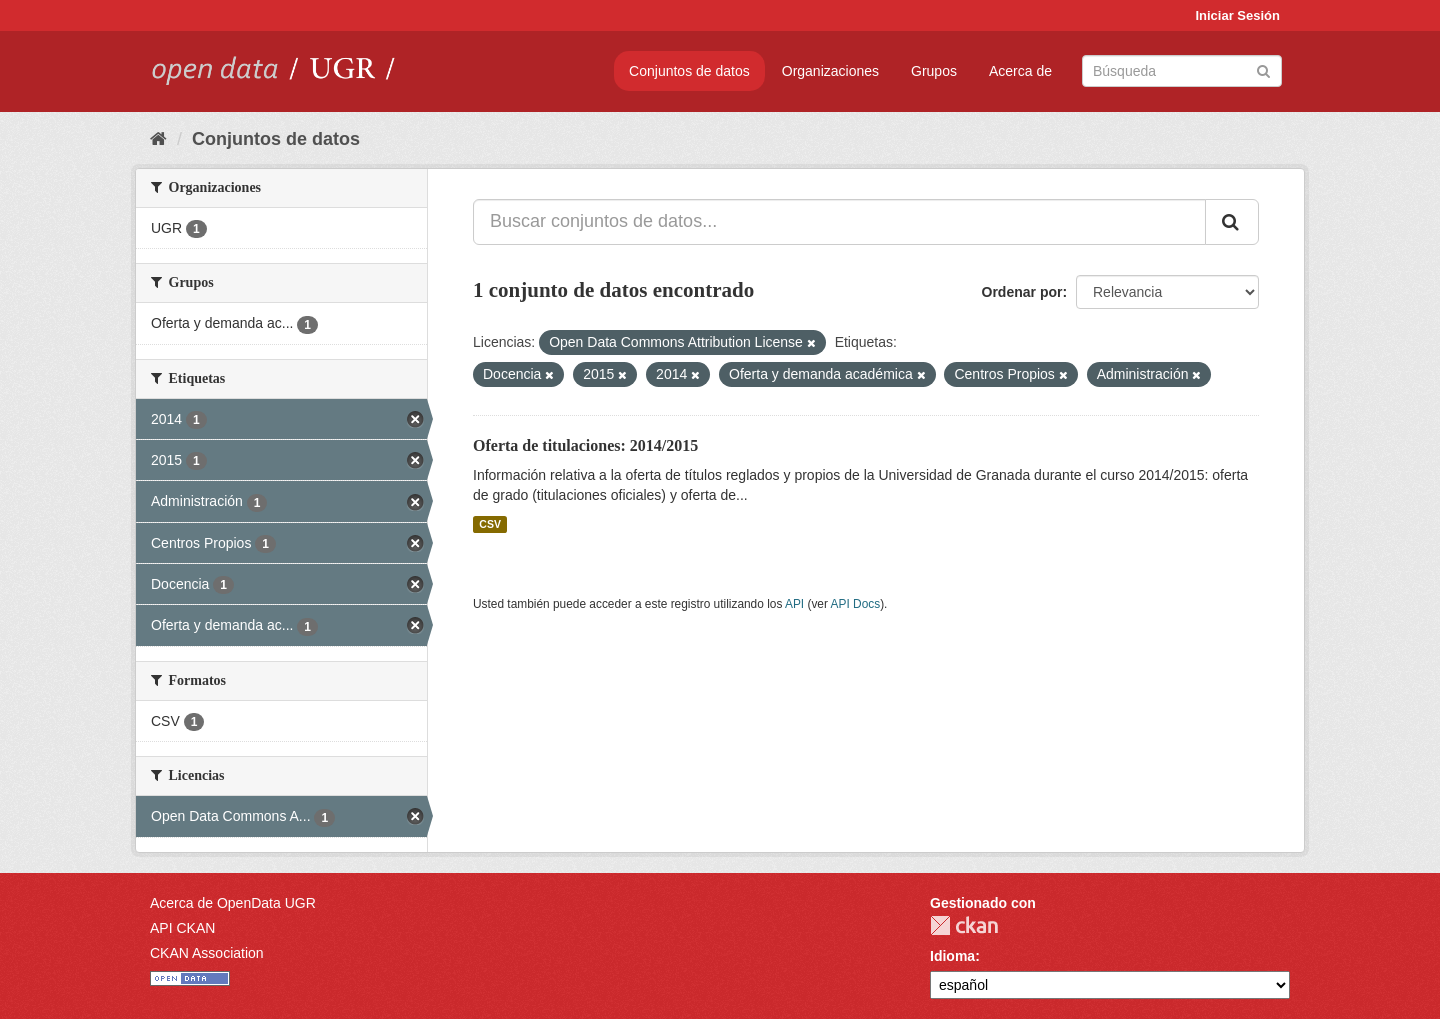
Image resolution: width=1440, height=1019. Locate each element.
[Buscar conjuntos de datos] (1182, 71)
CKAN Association (207, 953)
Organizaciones (830, 71)
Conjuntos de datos (689, 71)
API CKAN (182, 928)
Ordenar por (1022, 292)
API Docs (856, 604)
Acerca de (1020, 71)
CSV (490, 524)
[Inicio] (158, 139)
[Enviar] (1263, 69)
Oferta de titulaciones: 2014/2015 (585, 445)
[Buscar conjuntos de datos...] (839, 222)
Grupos (934, 71)
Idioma (952, 956)
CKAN (964, 925)
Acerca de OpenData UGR (233, 903)
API (794, 604)
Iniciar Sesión (1237, 15)
